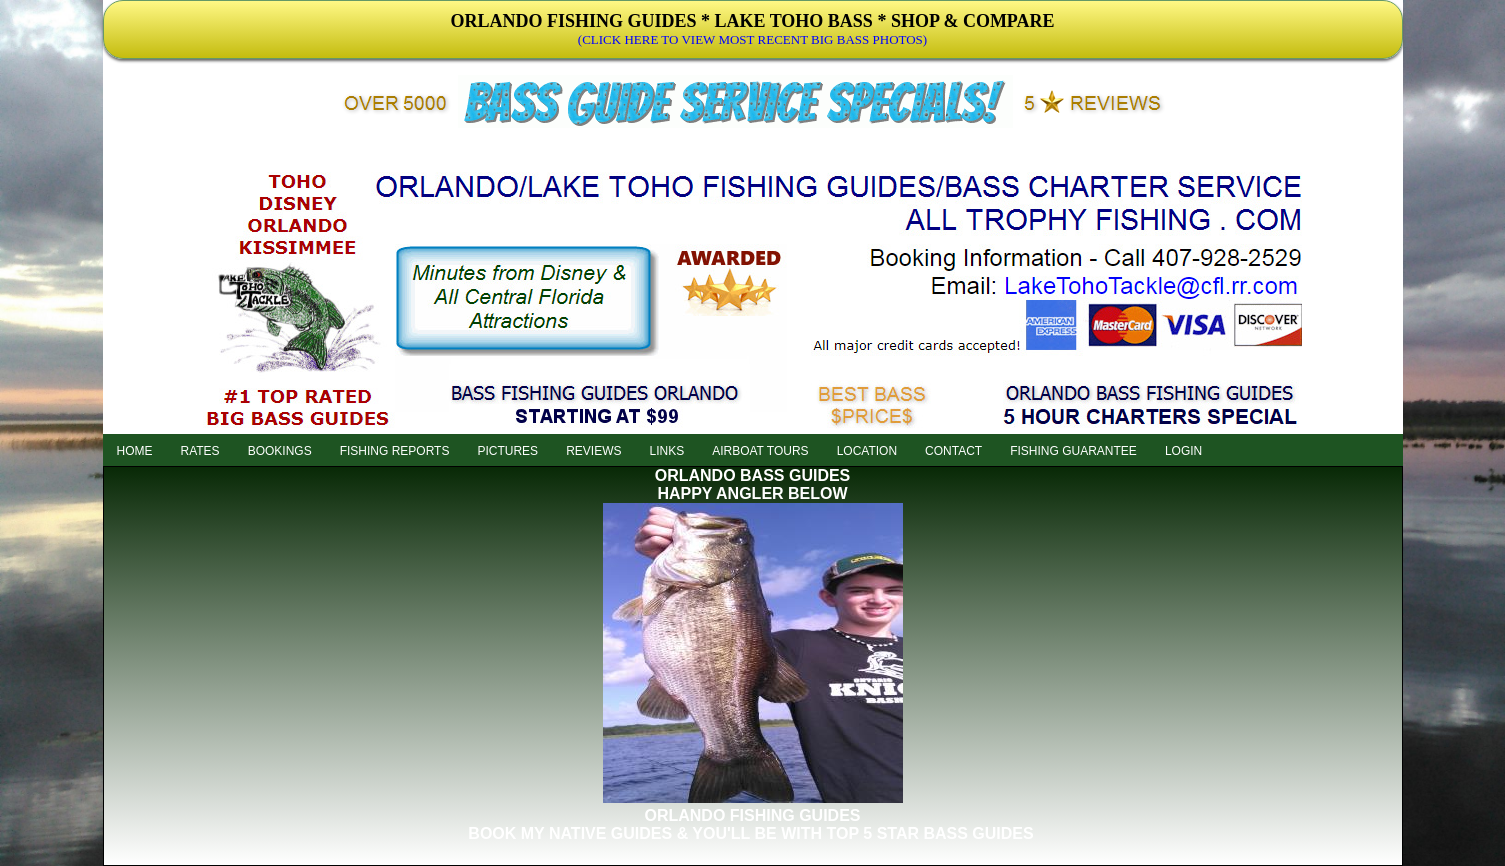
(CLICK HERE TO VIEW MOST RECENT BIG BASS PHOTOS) (752, 39)
